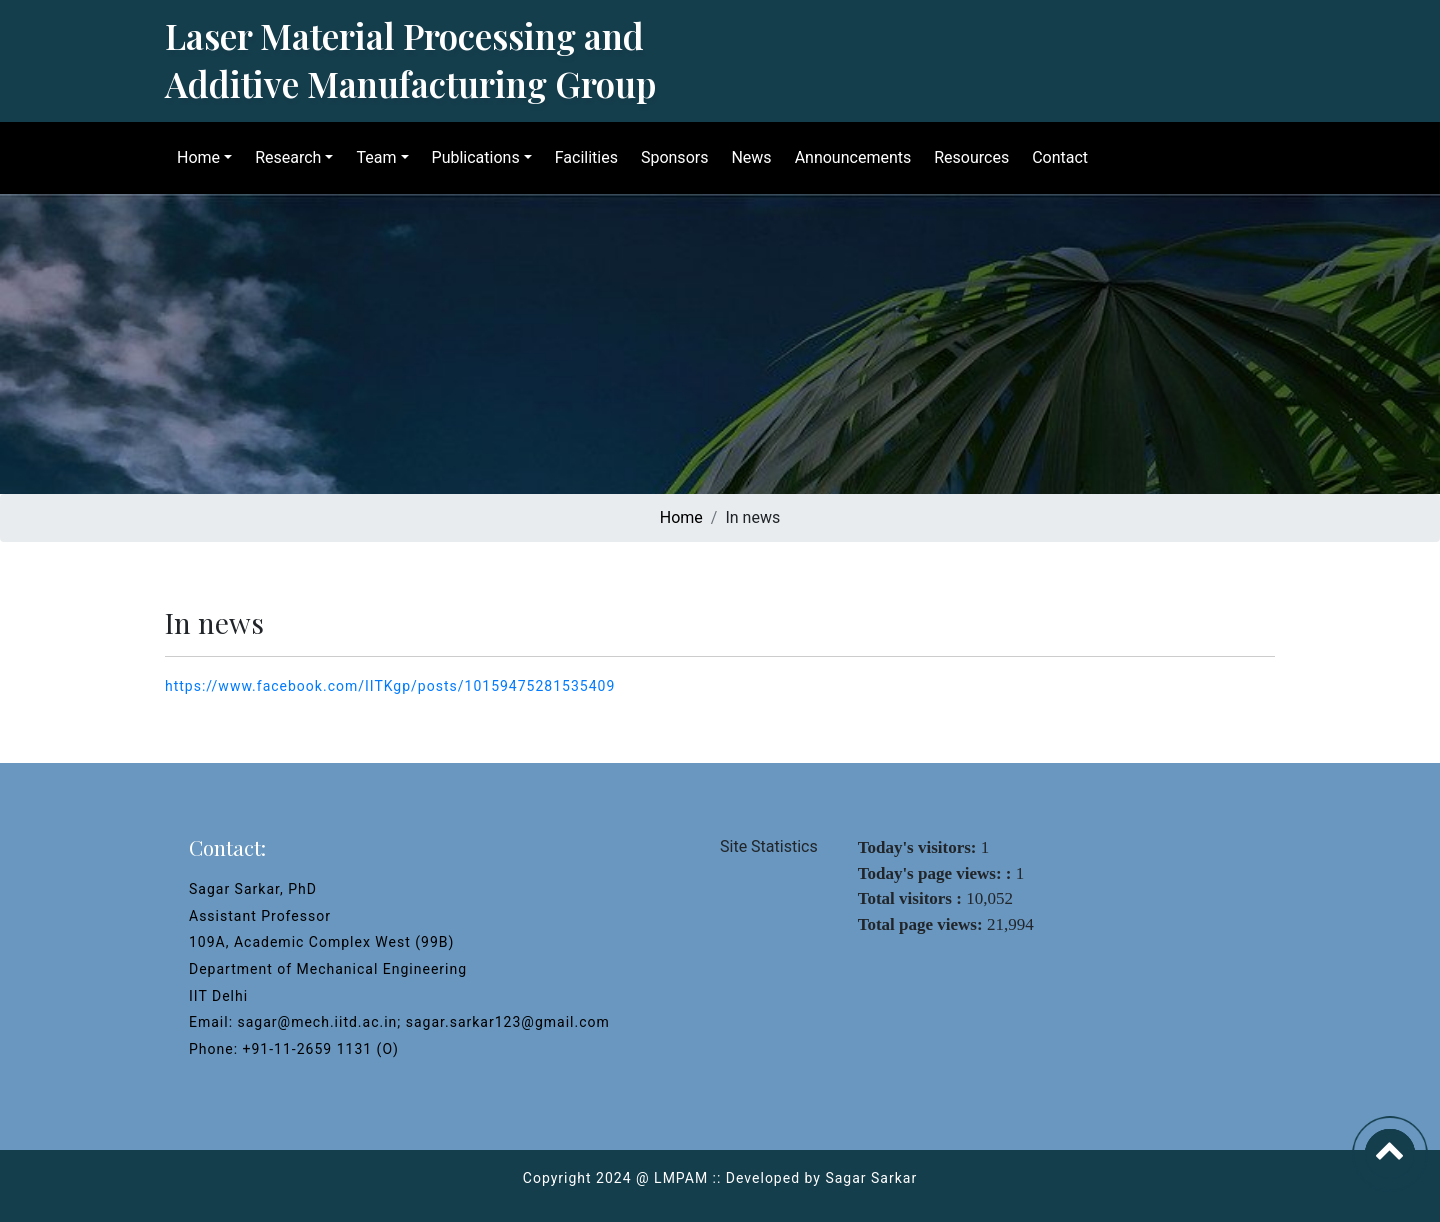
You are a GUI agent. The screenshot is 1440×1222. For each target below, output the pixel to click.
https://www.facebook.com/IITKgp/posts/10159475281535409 (390, 686)
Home (194, 157)
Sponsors (671, 157)
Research (284, 157)
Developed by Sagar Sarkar (821, 1178)
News (747, 157)
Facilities (582, 157)
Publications (472, 157)
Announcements (849, 157)
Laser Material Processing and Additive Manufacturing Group (410, 59)
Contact (1056, 157)
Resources (967, 157)
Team (372, 157)
